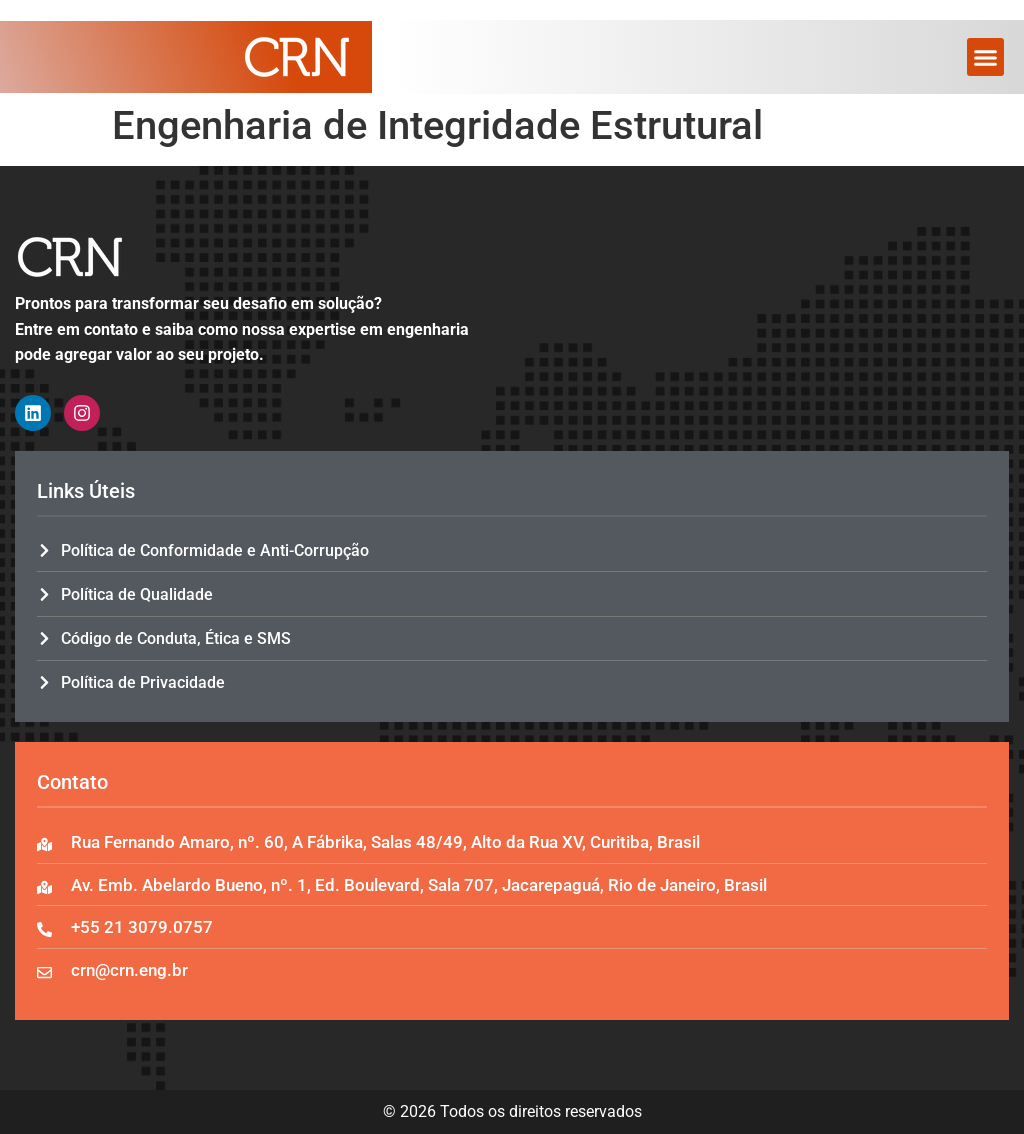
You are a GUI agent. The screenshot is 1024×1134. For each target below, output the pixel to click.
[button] (986, 57)
